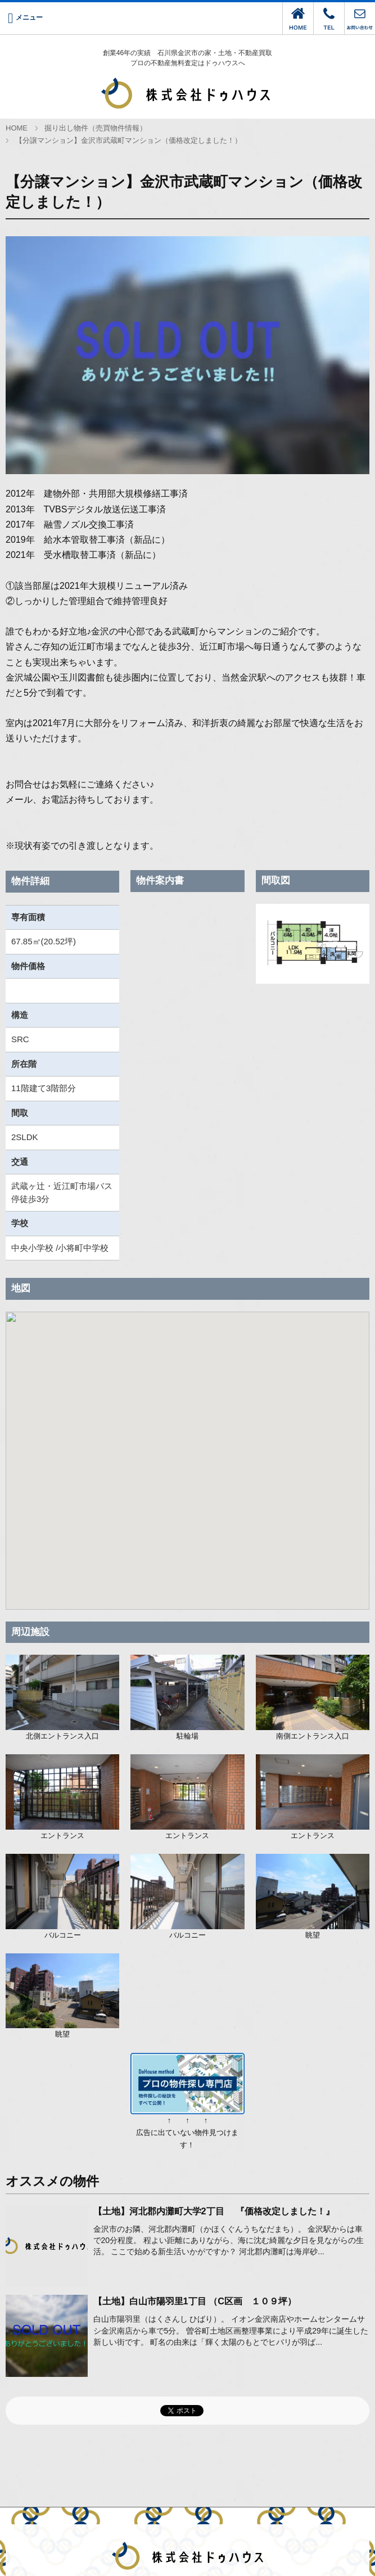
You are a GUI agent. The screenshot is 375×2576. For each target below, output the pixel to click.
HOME (17, 128)
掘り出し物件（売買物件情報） (95, 128)
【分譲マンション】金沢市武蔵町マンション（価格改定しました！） (128, 141)
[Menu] (25, 18)
